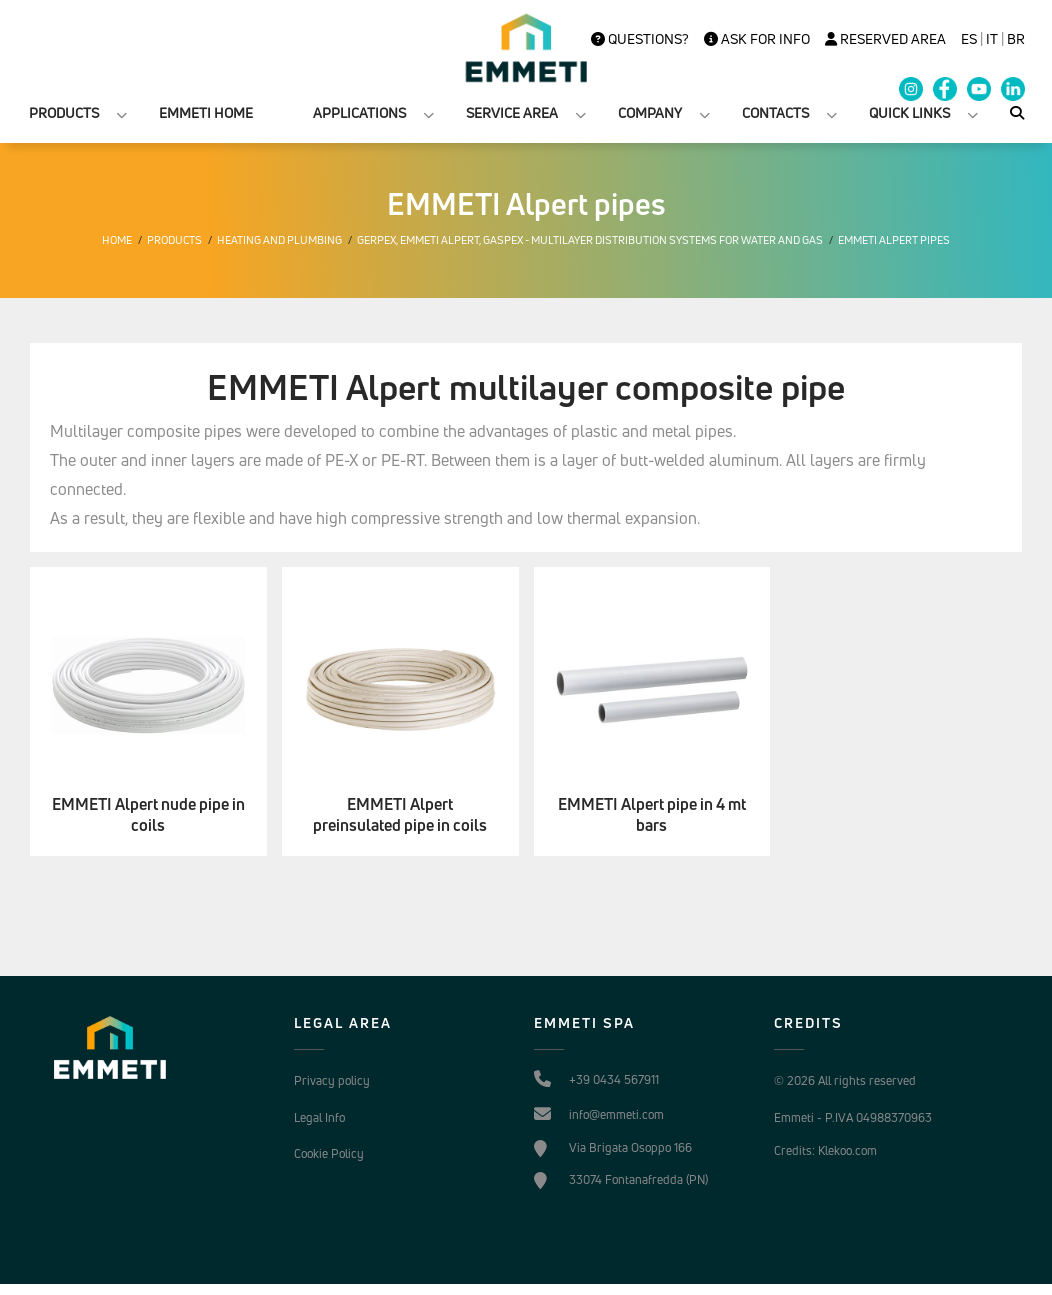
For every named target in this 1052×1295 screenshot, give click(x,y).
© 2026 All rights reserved (845, 1080)
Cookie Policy (329, 1153)
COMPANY (650, 112)
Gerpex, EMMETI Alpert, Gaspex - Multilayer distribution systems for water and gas (590, 240)
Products (174, 240)
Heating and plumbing (279, 240)
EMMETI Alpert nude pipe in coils (148, 815)
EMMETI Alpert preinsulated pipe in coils (400, 815)
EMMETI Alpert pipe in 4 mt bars (652, 815)
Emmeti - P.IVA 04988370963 (853, 1117)
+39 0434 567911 (614, 1079)
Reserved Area (885, 39)
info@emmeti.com (616, 1114)
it (992, 39)
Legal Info (319, 1117)
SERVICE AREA (512, 112)
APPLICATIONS (359, 112)
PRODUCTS (64, 112)
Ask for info (757, 39)
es (969, 39)
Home (117, 240)
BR (1016, 39)
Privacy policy (332, 1080)
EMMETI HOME (206, 112)
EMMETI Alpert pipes (894, 240)
